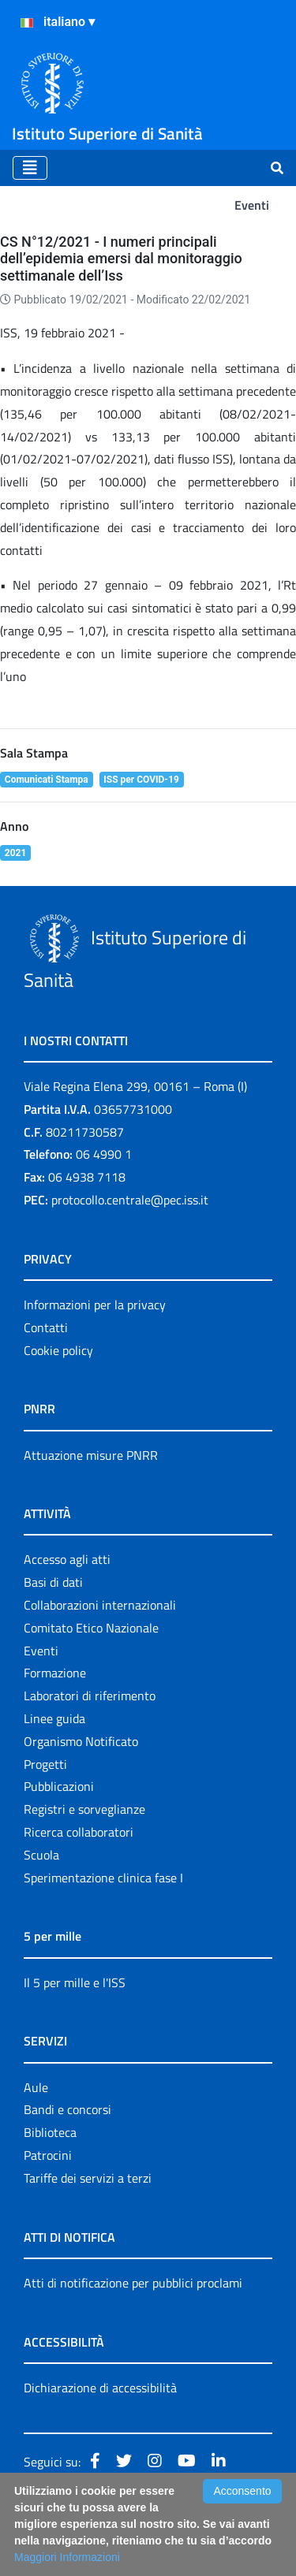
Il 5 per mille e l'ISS (75, 1982)
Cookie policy (58, 1350)
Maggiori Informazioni (67, 2557)
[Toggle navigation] (30, 168)
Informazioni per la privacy (95, 1304)
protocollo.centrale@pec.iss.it (129, 1199)
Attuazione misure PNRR (91, 1455)
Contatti (46, 1327)
